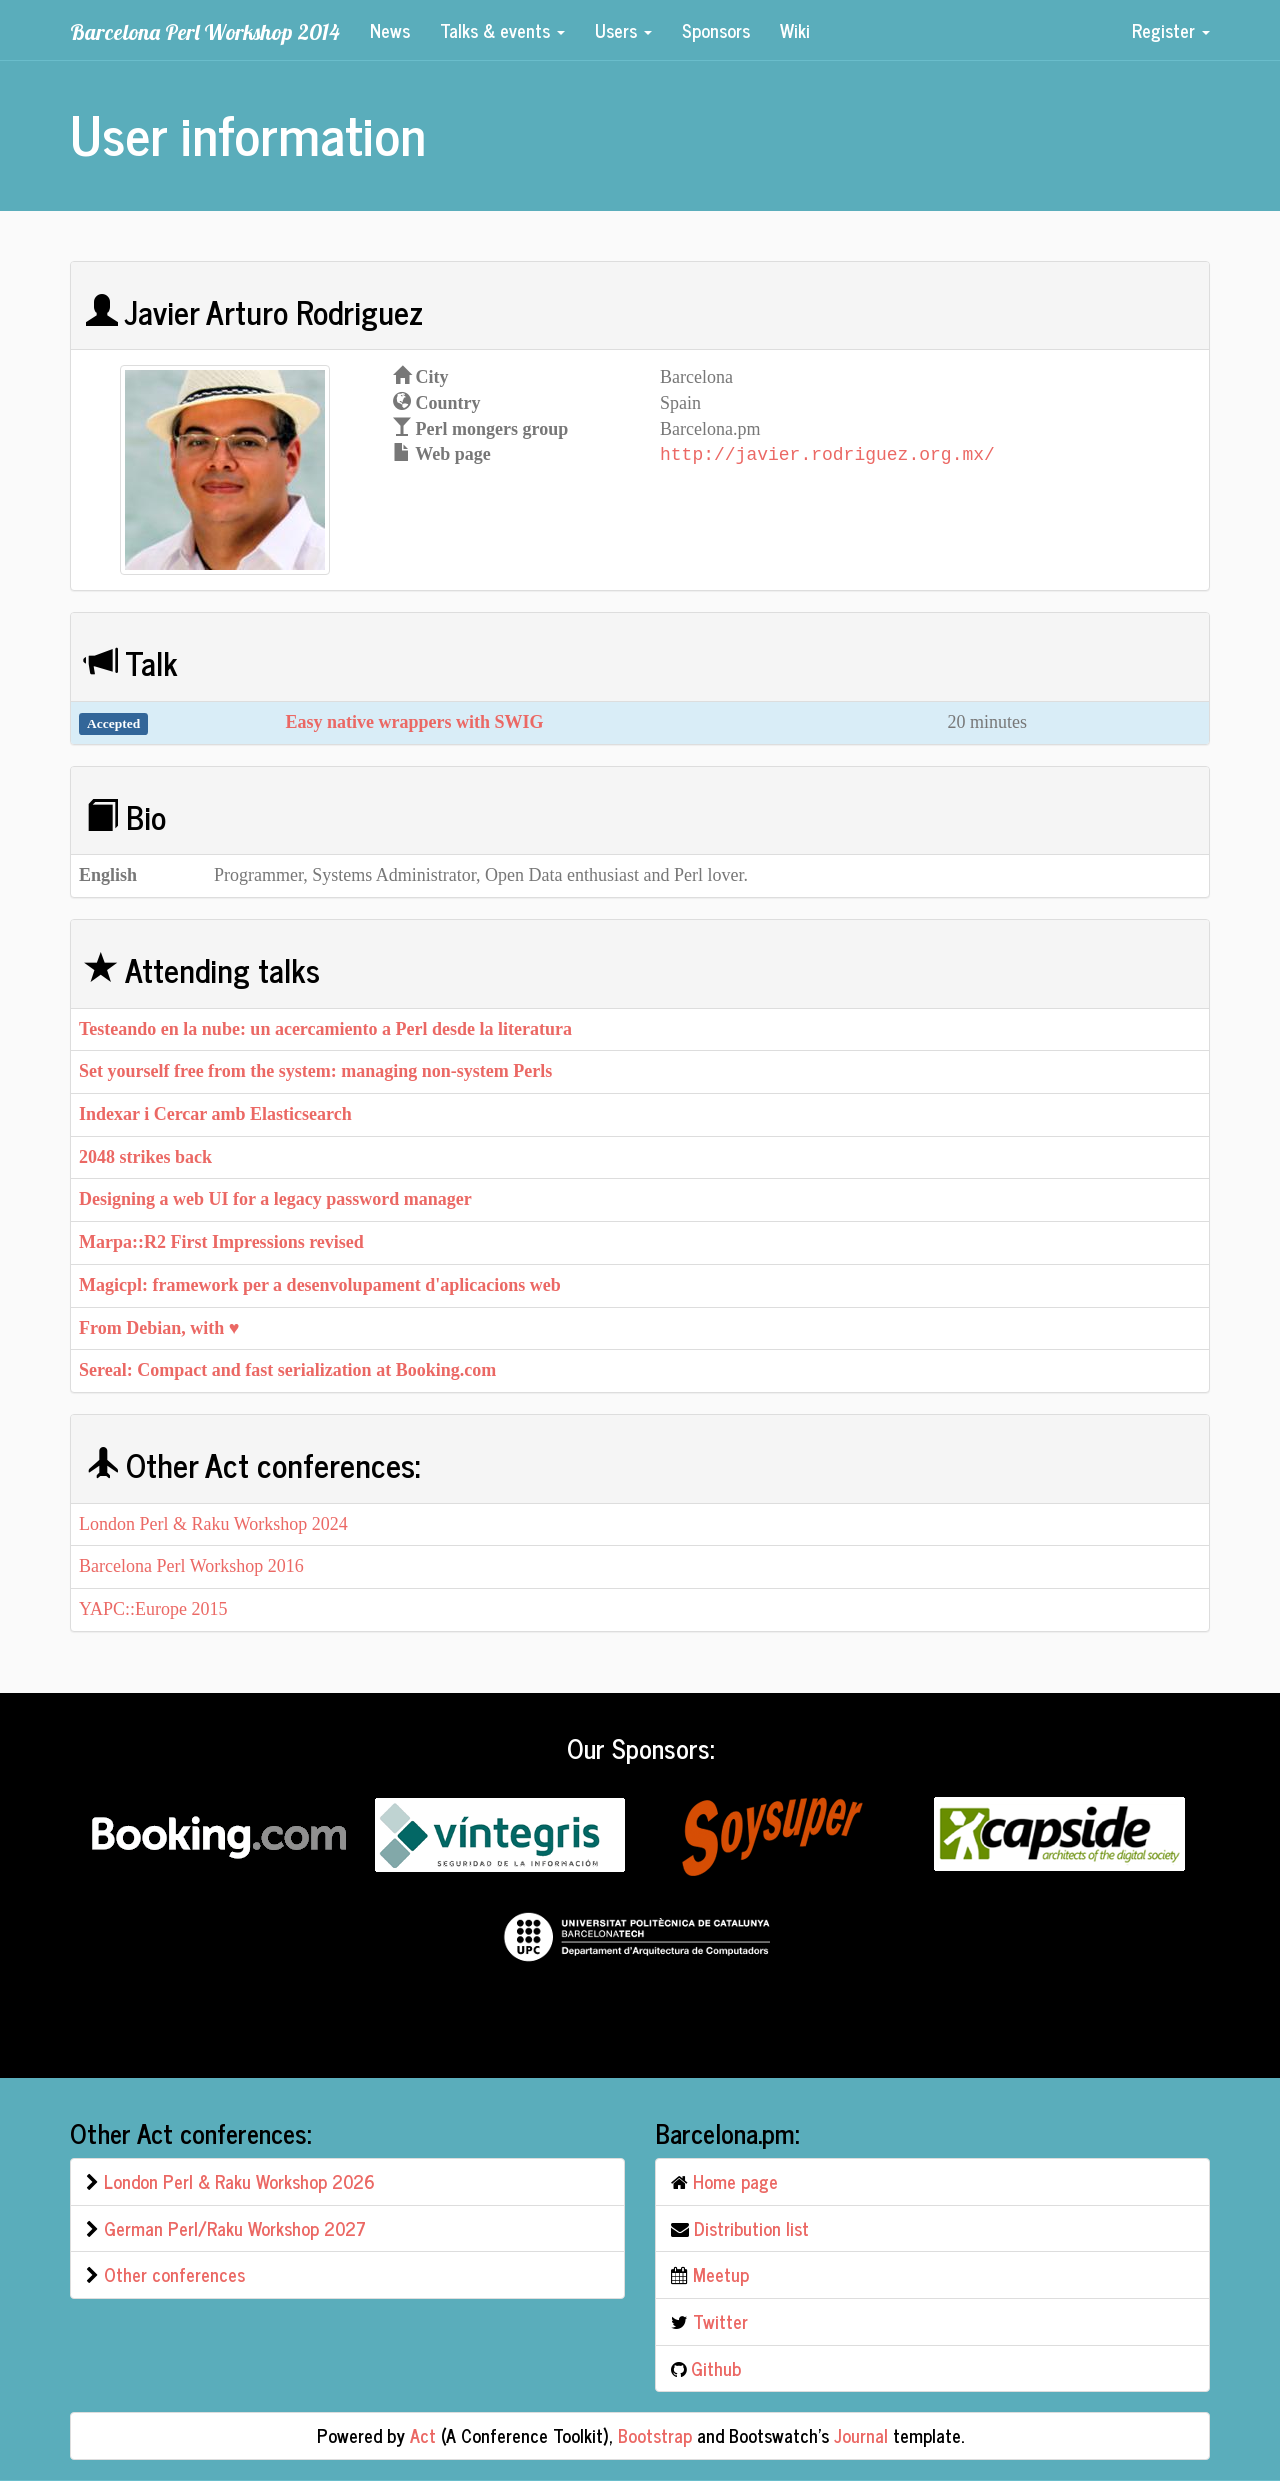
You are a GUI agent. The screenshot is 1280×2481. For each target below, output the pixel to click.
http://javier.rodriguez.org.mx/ (827, 454)
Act (423, 2435)
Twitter (720, 2321)
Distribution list (751, 2228)
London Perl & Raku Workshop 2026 (239, 2181)
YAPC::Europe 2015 (153, 1609)
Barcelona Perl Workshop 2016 (191, 1566)
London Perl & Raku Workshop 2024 (213, 1524)
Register (1171, 30)
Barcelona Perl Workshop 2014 (205, 31)
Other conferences (174, 2274)
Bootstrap (655, 2435)
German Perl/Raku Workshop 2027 (235, 2228)
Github (716, 2368)
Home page (735, 2181)
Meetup (721, 2274)
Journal (861, 2435)
